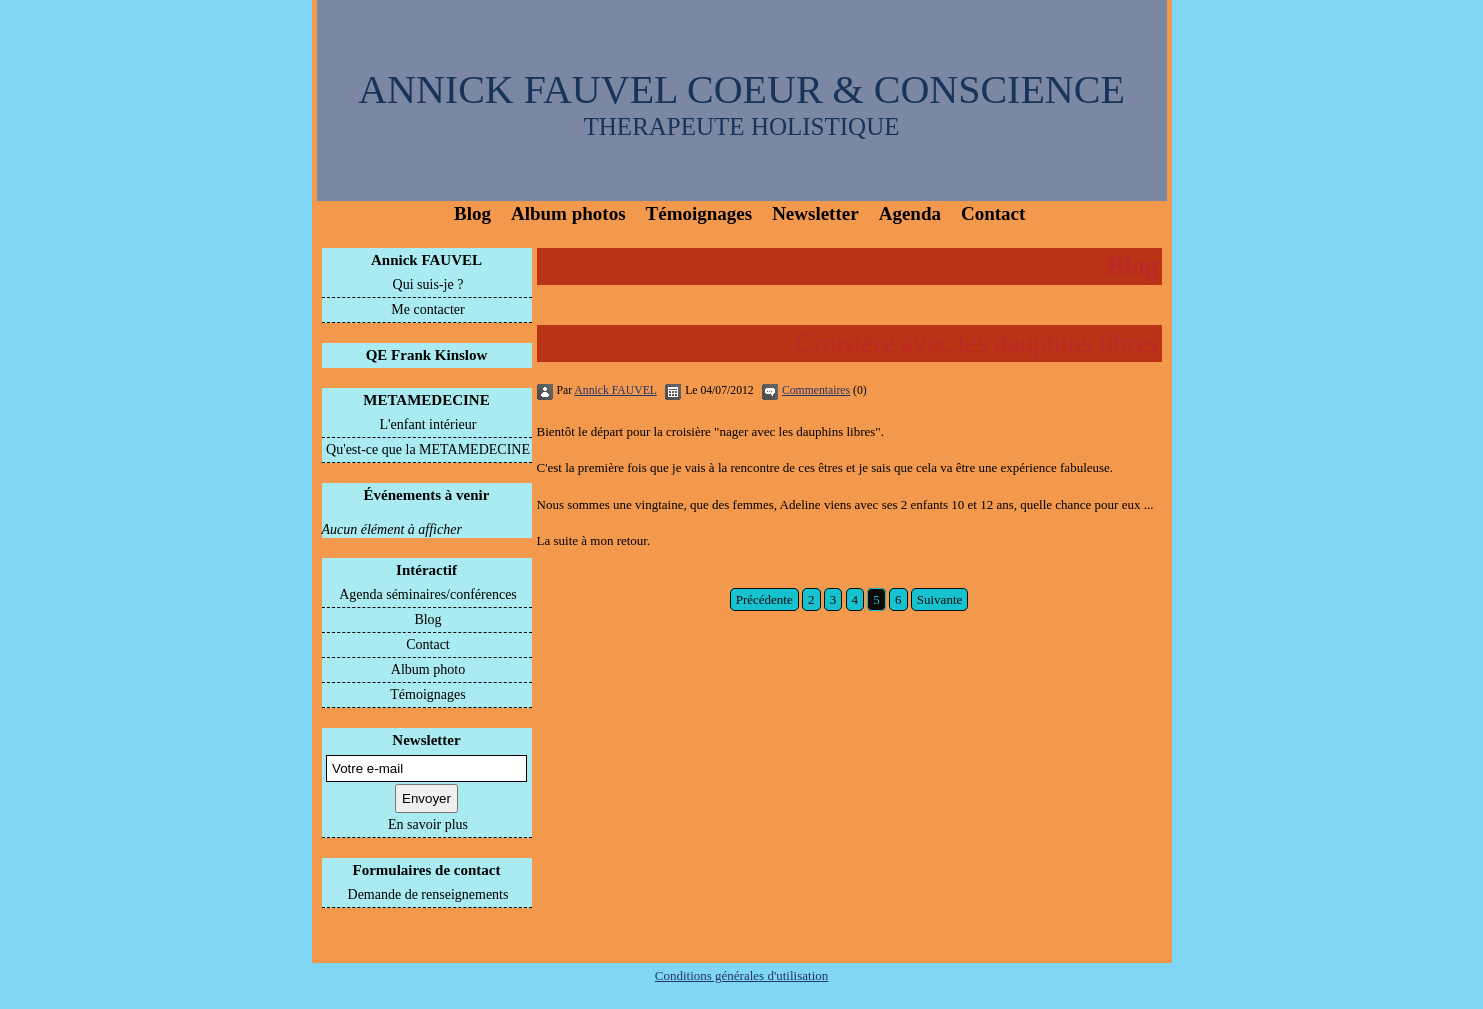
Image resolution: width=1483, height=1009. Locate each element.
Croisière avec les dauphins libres (977, 343)
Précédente (764, 599)
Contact (993, 213)
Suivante (940, 599)
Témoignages (699, 213)
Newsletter (815, 213)
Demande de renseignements (428, 894)
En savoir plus (428, 824)
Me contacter (427, 309)
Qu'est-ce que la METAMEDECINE (428, 449)
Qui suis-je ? (428, 284)
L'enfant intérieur (428, 424)
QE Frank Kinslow (427, 355)
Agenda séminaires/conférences (428, 594)
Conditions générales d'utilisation (742, 975)
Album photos (568, 213)
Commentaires (816, 390)
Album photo (428, 669)
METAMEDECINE (426, 400)
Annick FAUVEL (426, 260)
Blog (472, 213)
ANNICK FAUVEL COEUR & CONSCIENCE (741, 89)
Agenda (910, 213)
